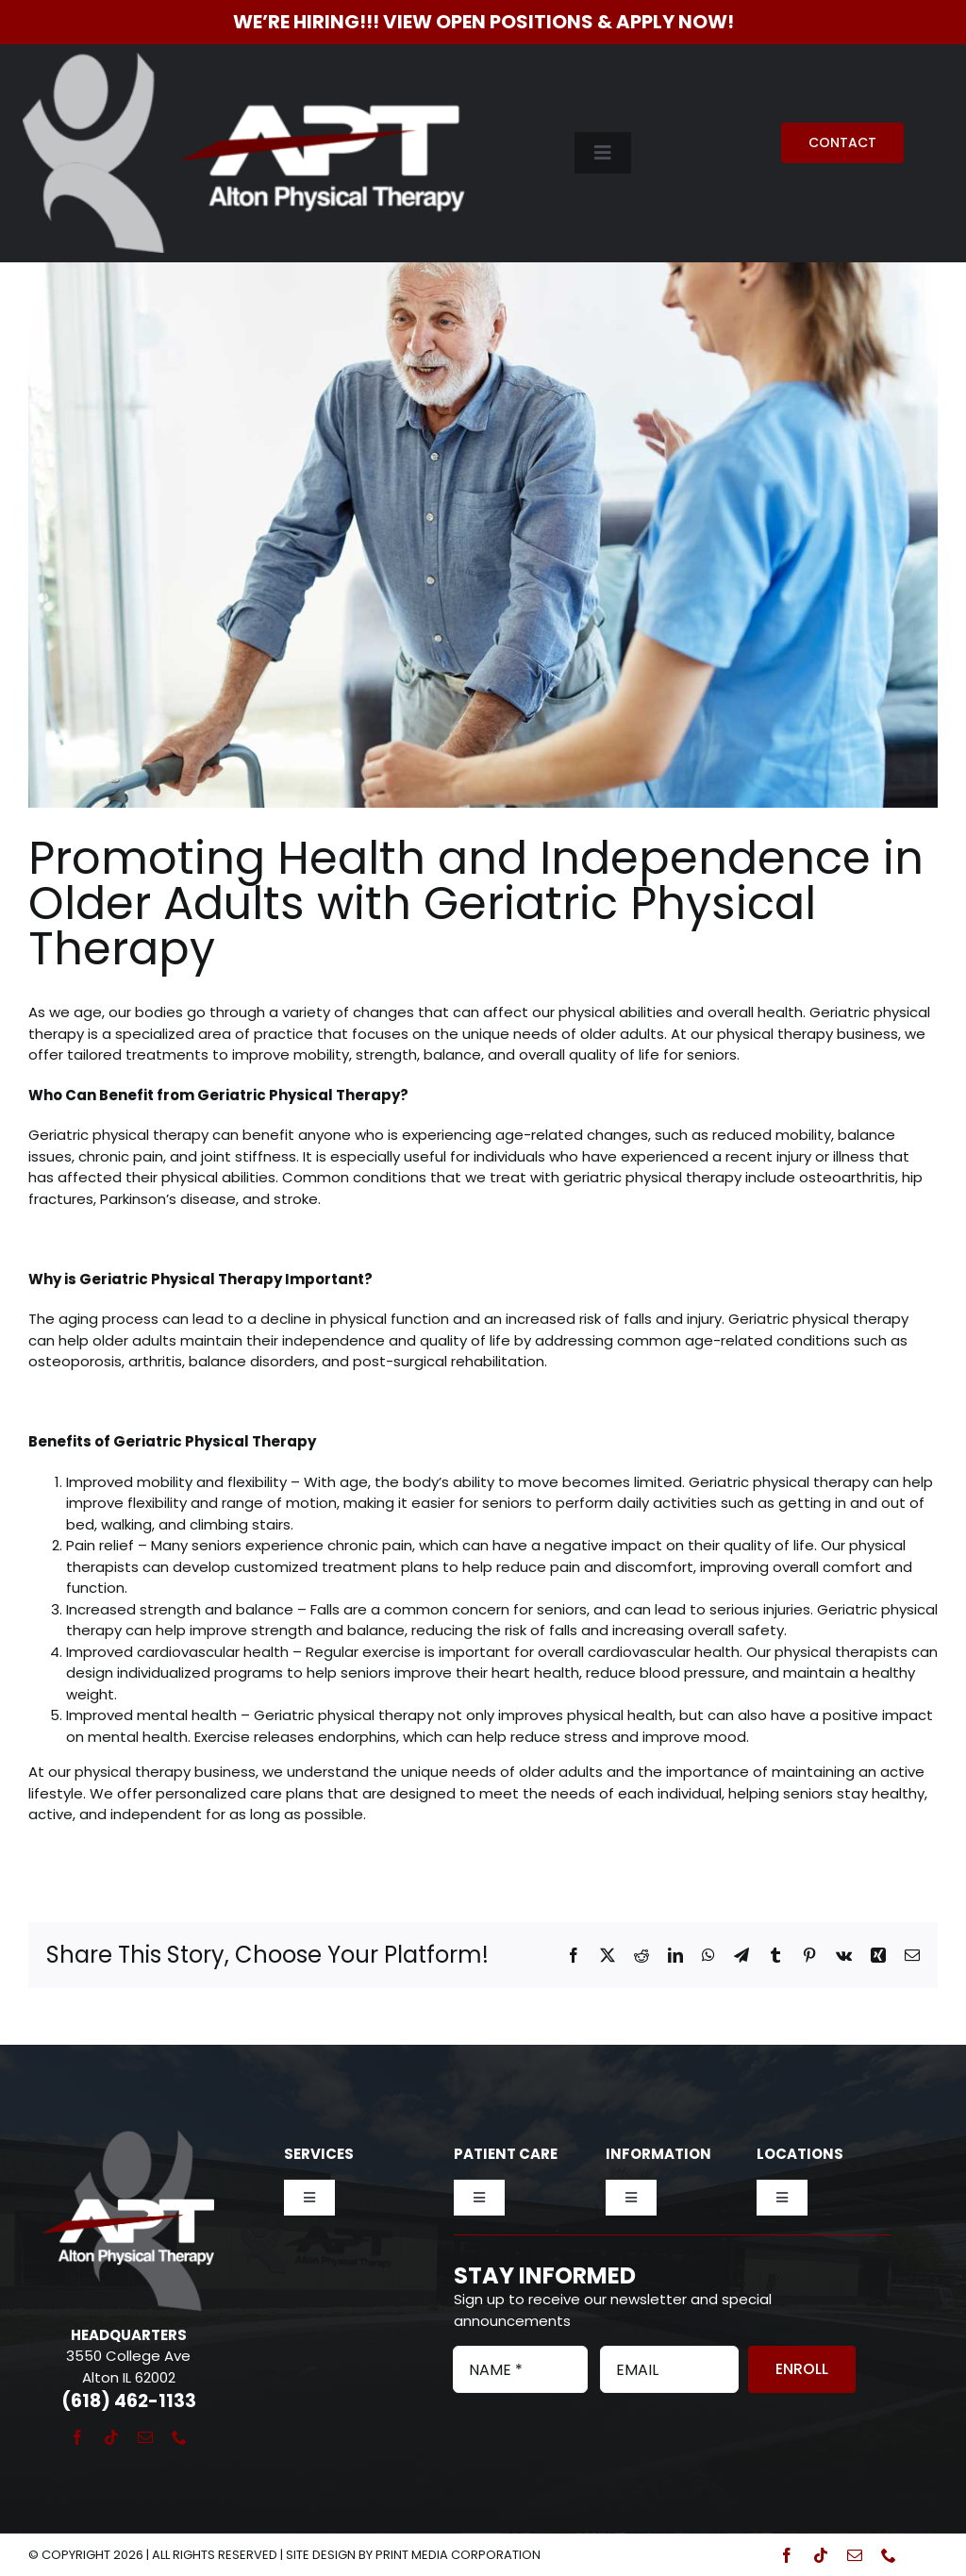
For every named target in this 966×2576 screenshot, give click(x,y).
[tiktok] (111, 2437)
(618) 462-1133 (128, 2401)
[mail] (145, 2437)
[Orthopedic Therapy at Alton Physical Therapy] (483, 500)
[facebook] (77, 2437)
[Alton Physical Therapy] (244, 60)
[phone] (179, 2437)
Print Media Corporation (458, 2555)
